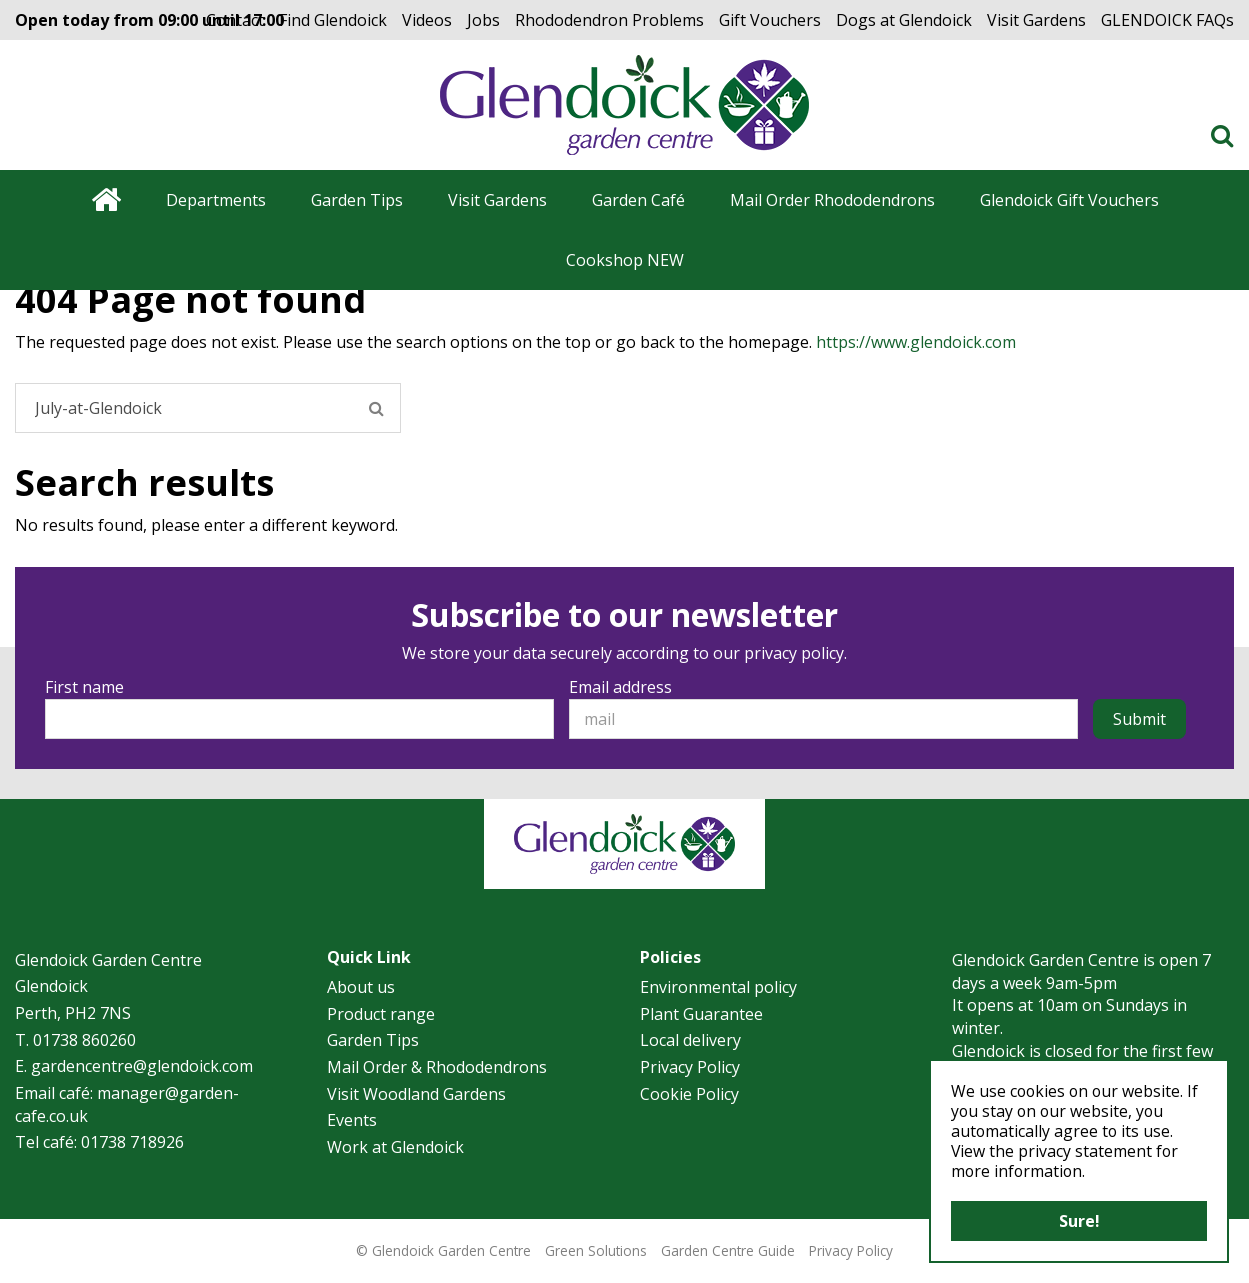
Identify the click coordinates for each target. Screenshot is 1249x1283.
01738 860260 (84, 1040)
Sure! (1079, 1221)
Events (352, 1120)
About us (361, 987)
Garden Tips (373, 1040)
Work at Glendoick (395, 1147)
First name (84, 687)
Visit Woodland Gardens (416, 1094)
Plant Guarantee (701, 1014)
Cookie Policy (689, 1094)
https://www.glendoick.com (916, 342)
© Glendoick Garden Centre (443, 1250)
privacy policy (794, 653)
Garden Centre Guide (728, 1250)
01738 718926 (132, 1142)
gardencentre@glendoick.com (142, 1066)
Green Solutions (596, 1250)
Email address (620, 687)
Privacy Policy (690, 1067)
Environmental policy (718, 987)
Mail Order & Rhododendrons (437, 1067)
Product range (381, 1014)
